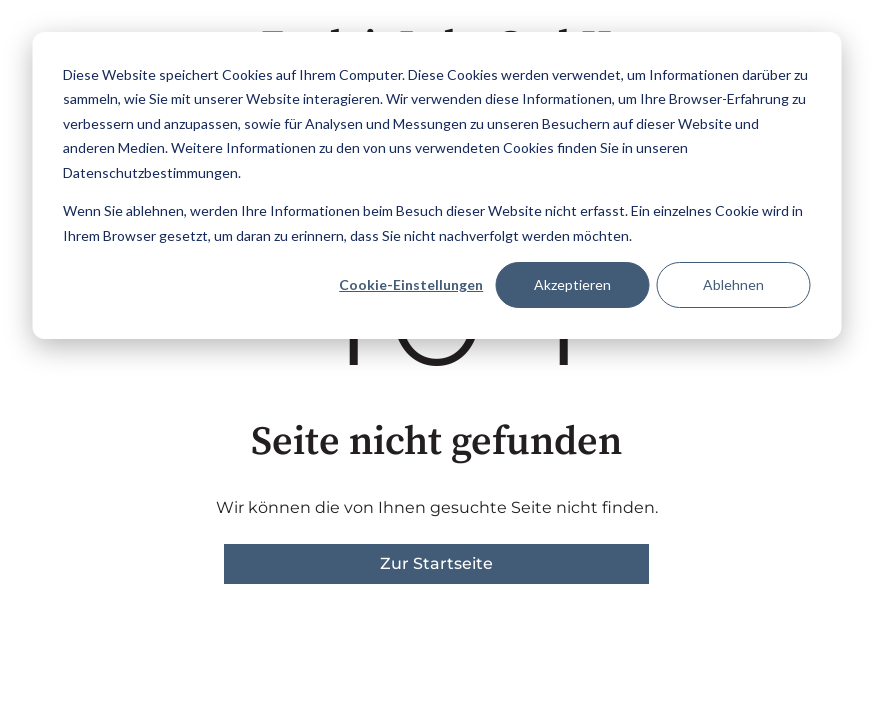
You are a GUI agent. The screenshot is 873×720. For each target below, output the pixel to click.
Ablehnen (733, 284)
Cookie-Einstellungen (411, 284)
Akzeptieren (572, 284)
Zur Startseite (436, 563)
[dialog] (436, 185)
